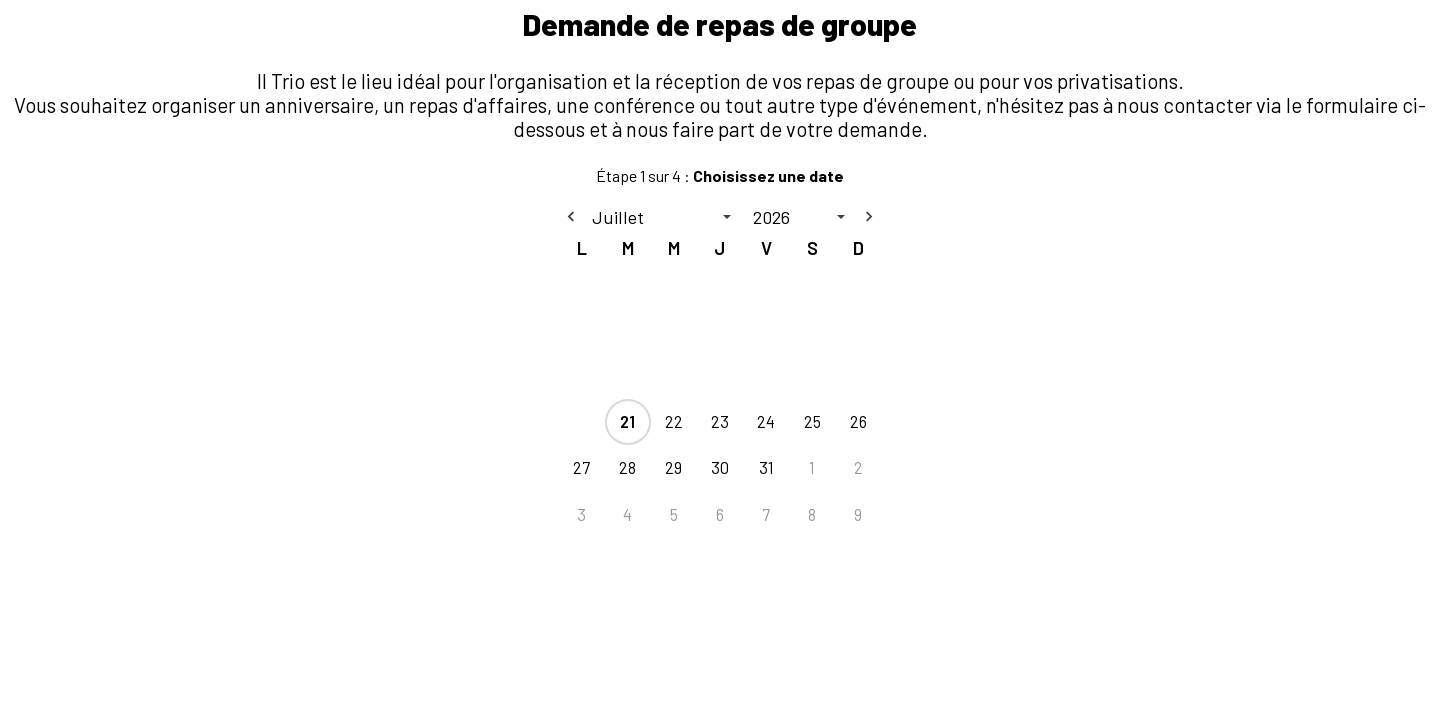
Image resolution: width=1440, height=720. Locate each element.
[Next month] (869, 217)
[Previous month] (571, 217)
